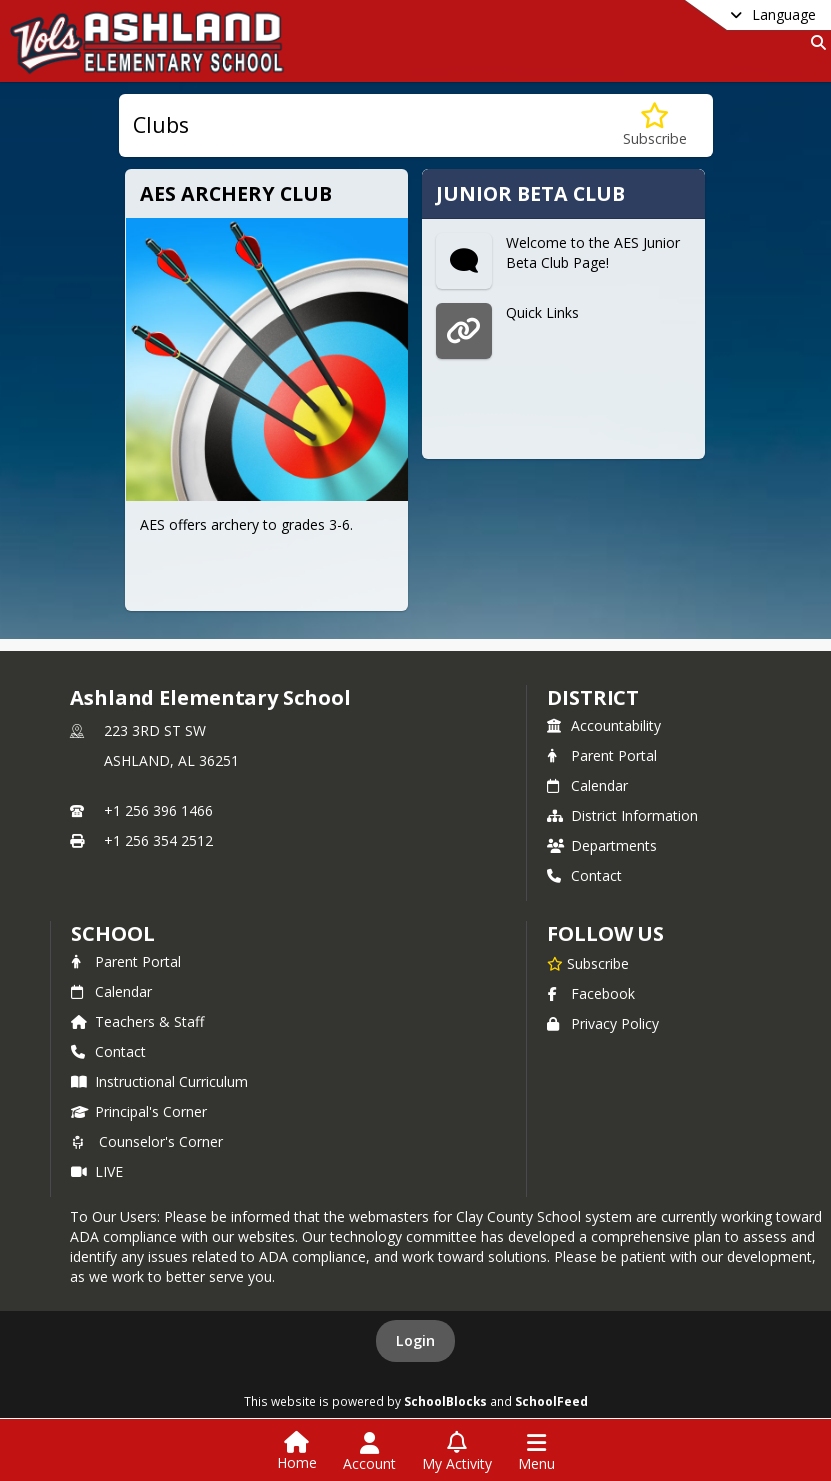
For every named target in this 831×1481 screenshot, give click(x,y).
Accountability (604, 725)
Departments (602, 845)
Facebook (591, 993)
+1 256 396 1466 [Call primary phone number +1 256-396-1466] (158, 810)
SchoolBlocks (445, 1401)
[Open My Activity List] (457, 1452)
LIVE (97, 1171)
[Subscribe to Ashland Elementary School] (588, 963)
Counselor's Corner (147, 1141)
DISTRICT (593, 697)
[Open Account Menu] (369, 1452)
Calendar (587, 785)
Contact (584, 875)
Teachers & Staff (137, 1021)
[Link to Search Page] (814, 42)
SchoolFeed (551, 1401)
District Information (622, 815)
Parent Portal (602, 755)
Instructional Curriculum (159, 1081)
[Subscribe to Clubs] (655, 125)
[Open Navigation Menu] (536, 1452)
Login (415, 1340)
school (112, 933)
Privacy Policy (603, 1023)
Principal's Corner (139, 1111)
